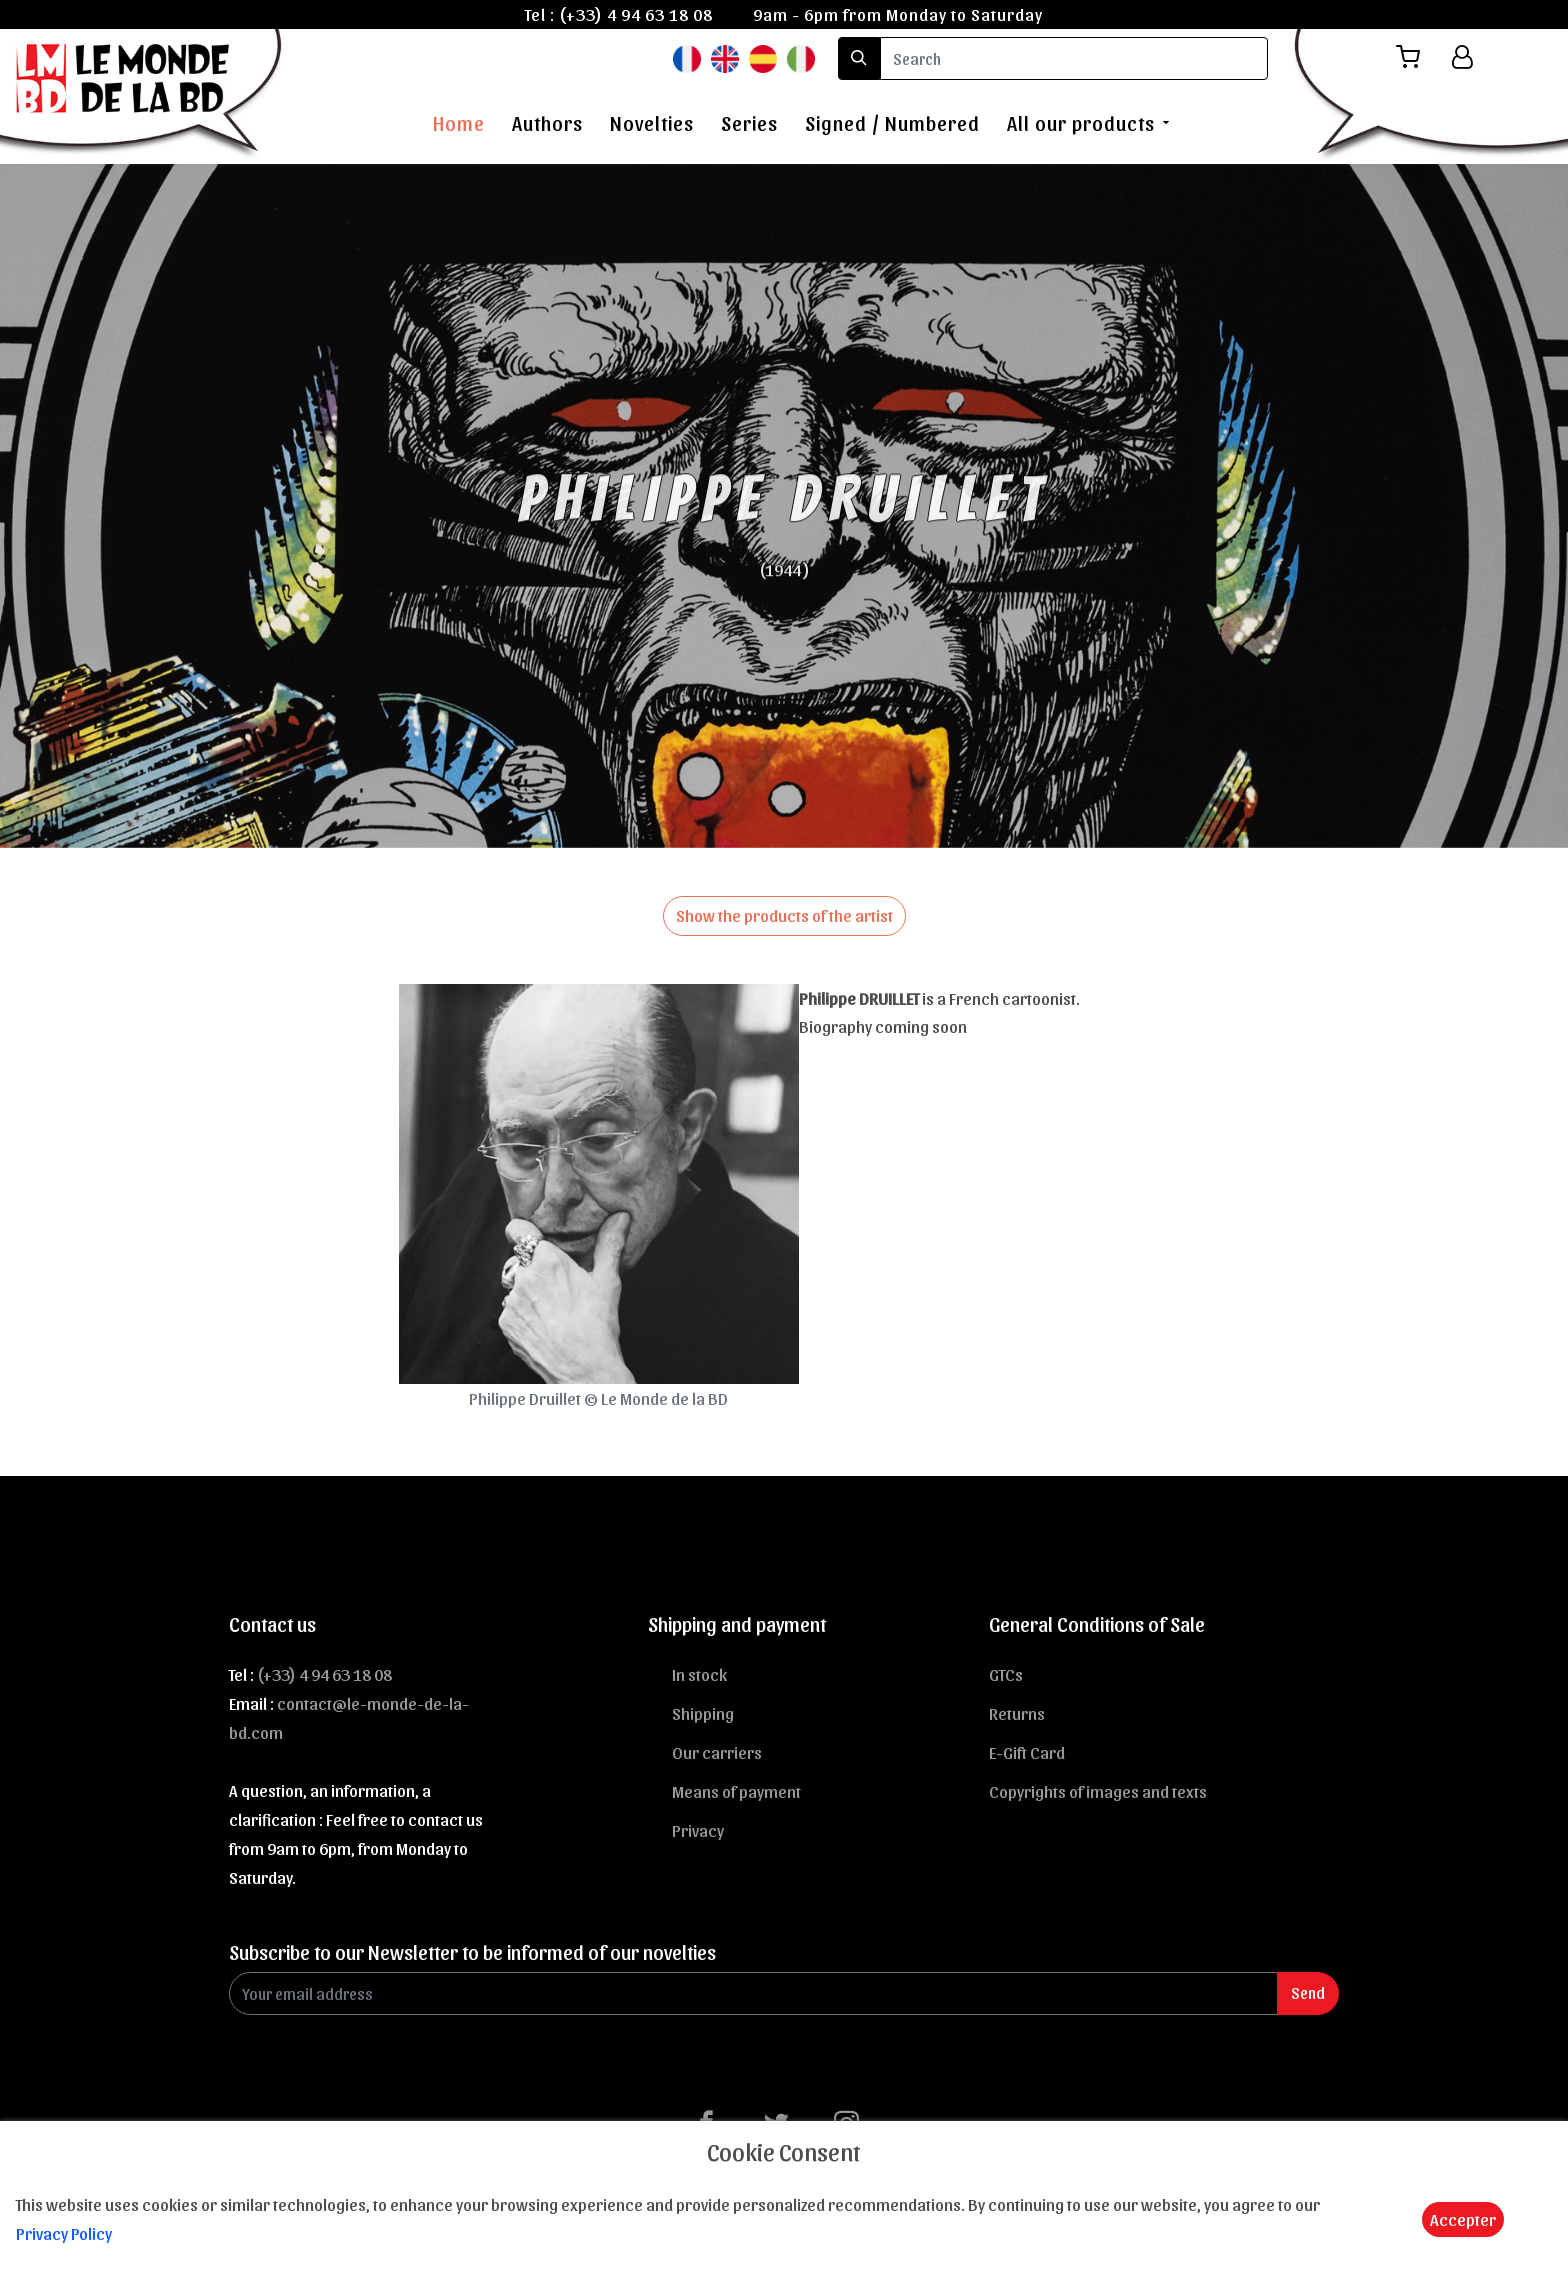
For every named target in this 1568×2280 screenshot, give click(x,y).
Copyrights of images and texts (1098, 1791)
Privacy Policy (64, 2233)
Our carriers (717, 1752)
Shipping (703, 1713)
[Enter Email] (753, 1993)
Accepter (1463, 2219)
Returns (1017, 1713)
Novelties (652, 123)
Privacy (698, 1830)
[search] (1074, 58)
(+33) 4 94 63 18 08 (636, 14)
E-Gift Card (1027, 1752)
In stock (699, 1674)
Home (459, 123)
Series (749, 123)
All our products (1081, 123)
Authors (547, 123)
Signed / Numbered (892, 123)
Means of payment (736, 1791)
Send (1308, 1992)
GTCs (1006, 1674)
